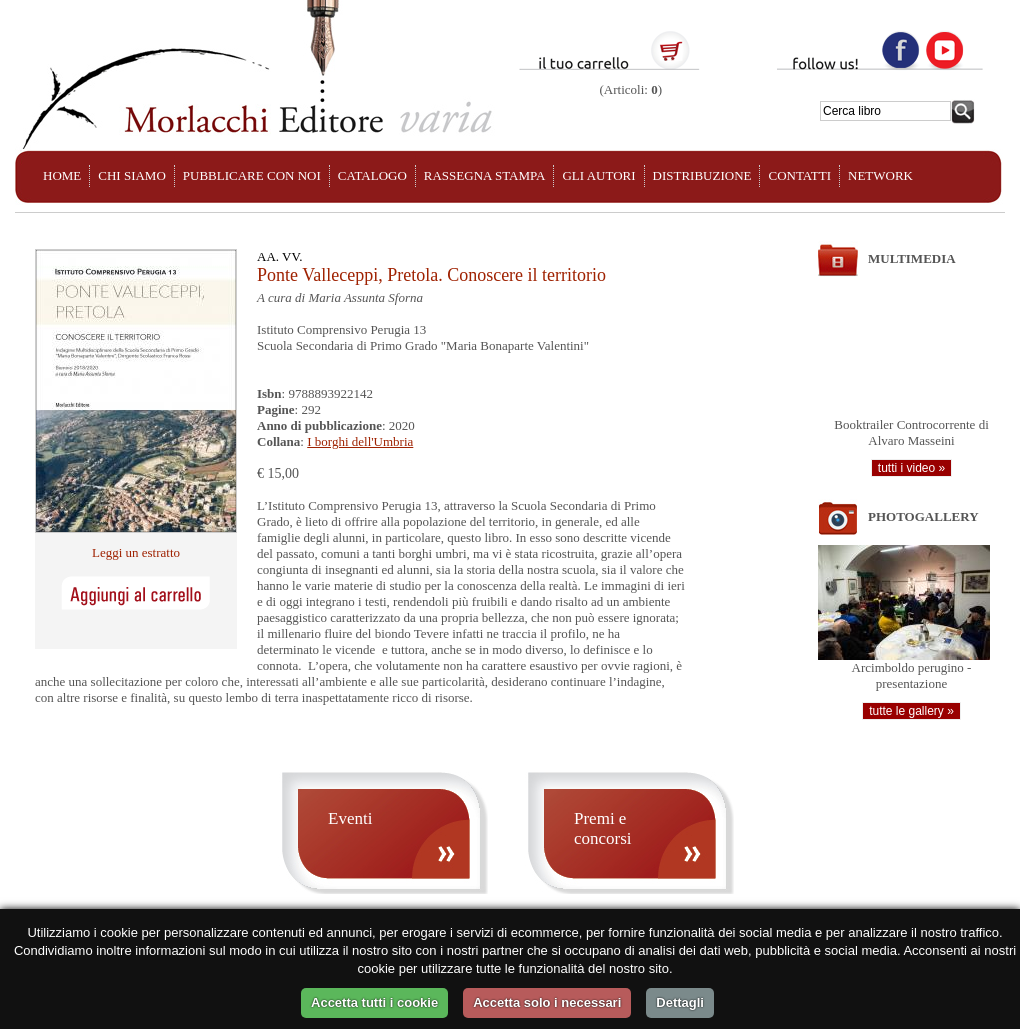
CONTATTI (799, 175)
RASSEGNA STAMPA (485, 175)
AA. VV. (279, 256)
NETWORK (880, 175)
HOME (62, 175)
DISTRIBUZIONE (702, 175)
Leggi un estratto (136, 552)
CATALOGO (372, 175)
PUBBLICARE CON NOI (252, 175)
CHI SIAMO (132, 175)
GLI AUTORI (598, 175)
